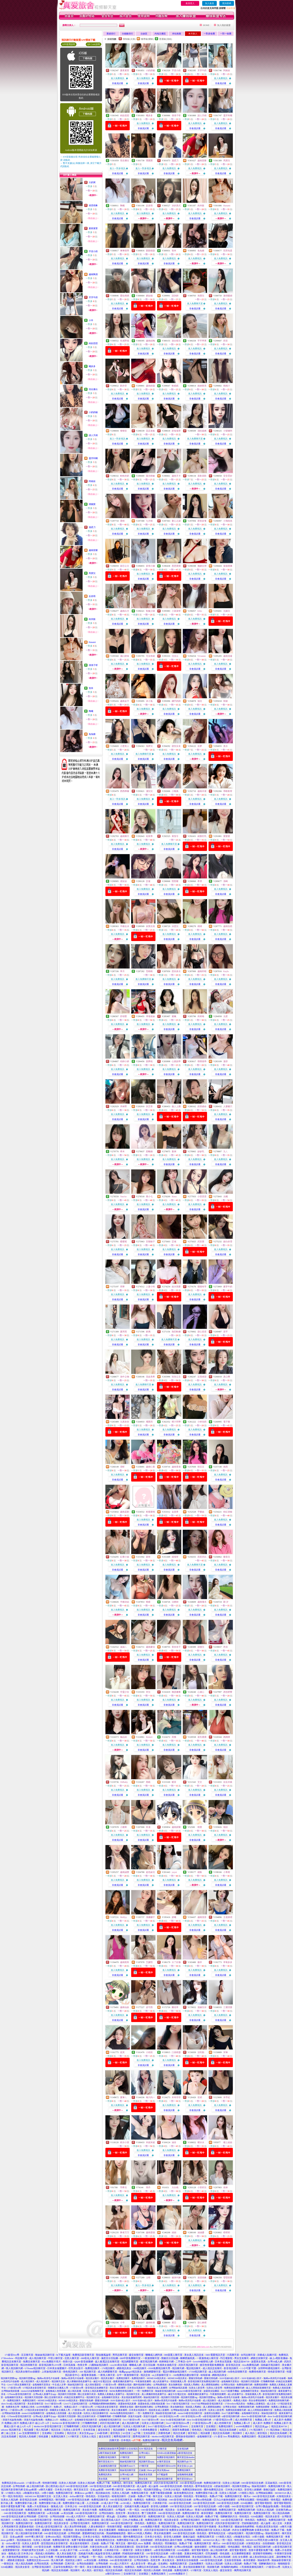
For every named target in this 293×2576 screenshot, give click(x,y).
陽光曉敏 (150, 476)
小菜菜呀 (176, 611)
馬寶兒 (92, 573)
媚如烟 (149, 295)
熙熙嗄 (175, 881)
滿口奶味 (124, 656)
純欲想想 (93, 343)
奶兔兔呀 (176, 430)
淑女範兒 (176, 340)
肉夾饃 (92, 619)
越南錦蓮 (150, 385)
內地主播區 (160, 33)
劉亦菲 (123, 385)
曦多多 (92, 366)
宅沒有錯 (150, 656)
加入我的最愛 (224, 25)
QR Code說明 (93, 44)
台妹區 (144, 33)
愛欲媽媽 (124, 295)
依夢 (200, 746)
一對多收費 (209, 33)
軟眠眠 (175, 385)
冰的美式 (176, 205)
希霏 (200, 881)
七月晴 (149, 521)
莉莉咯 (201, 1016)
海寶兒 (201, 295)
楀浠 (200, 926)
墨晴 (122, 521)
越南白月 (124, 611)
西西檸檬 (124, 791)
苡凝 (148, 881)
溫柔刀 (92, 527)
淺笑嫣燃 (202, 430)
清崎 (225, 881)
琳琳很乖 (124, 250)
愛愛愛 (226, 836)
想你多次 (176, 971)
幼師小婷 (124, 1061)
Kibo (200, 611)
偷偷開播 (227, 566)
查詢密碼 (226, 3)
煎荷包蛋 (227, 250)
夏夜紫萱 (93, 228)
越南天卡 (176, 476)
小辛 (91, 320)
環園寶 (92, 504)
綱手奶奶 (176, 701)
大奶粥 (92, 182)
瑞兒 (200, 701)
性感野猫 (124, 340)
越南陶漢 (93, 274)
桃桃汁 (226, 385)
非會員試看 (117, 83)
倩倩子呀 (93, 665)
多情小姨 (150, 566)
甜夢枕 (149, 1061)
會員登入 (190, 3)
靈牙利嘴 (93, 458)
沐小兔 (149, 701)
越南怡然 (227, 926)
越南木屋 (202, 791)
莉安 (225, 340)
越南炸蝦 (202, 971)
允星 (225, 1016)
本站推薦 (176, 33)
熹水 (225, 746)
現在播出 (93, 389)
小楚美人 (124, 746)
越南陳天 (124, 836)
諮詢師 (175, 295)
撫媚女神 (202, 566)
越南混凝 (227, 656)
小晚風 (175, 791)
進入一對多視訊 (117, 168)
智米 (91, 688)
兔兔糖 (92, 734)
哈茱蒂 (149, 836)
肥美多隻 (202, 521)
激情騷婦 (227, 295)
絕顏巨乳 (202, 836)
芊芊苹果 (202, 340)
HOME (206, 25)
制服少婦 (150, 611)
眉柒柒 (123, 881)
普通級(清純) (165, 39)
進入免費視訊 (117, 78)
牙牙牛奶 (93, 297)
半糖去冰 (124, 926)
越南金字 (124, 701)
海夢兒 (149, 746)
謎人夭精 (93, 435)
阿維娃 (92, 481)
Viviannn (202, 656)
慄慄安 (123, 430)
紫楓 (174, 1016)
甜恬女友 (176, 746)
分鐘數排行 (127, 33)
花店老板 (150, 430)
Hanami (92, 642)
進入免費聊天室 (195, 303)
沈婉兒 (226, 611)
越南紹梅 (150, 340)
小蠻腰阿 (227, 430)
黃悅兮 (175, 836)
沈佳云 (175, 656)
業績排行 (111, 33)
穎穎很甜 (150, 250)
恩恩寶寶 (176, 566)
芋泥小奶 (93, 251)
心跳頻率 (176, 1061)
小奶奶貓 (93, 412)
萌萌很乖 (202, 1061)
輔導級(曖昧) (147, 39)
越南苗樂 (93, 550)
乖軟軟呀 (227, 791)
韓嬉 (225, 701)
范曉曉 (149, 971)
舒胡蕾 (123, 1016)
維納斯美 (202, 385)
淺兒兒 (149, 791)
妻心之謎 (176, 521)
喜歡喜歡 (202, 476)
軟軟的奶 (124, 476)
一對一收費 (225, 33)
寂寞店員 (150, 926)
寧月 (122, 971)
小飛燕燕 (227, 521)
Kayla (226, 971)
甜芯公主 (124, 566)
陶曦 (91, 711)
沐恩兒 (175, 926)
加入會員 (209, 3)
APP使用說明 (68, 44)
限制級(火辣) (129, 39)
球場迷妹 (150, 1016)
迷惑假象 (93, 205)
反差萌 (92, 596)
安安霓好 (227, 476)
